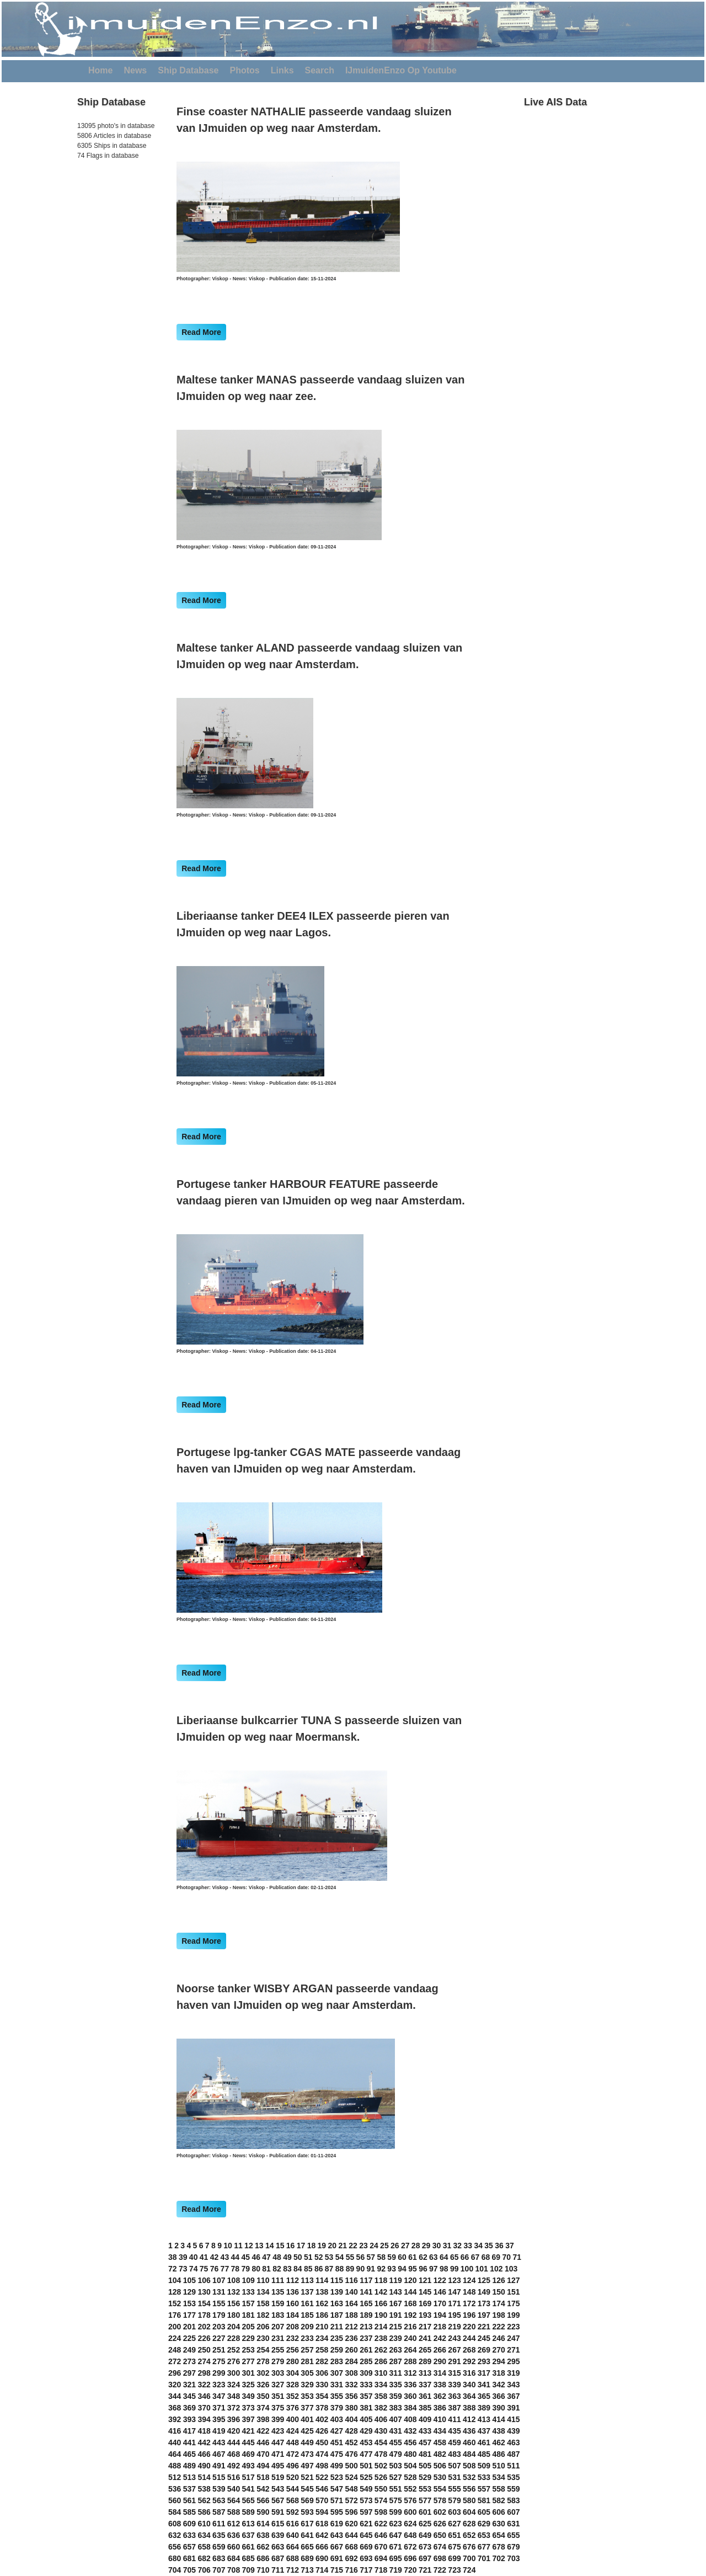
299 (218, 2373)
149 (484, 2291)
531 (454, 2477)
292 (469, 2361)
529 (425, 2477)
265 (425, 2349)
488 (174, 2465)
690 (321, 2558)
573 (366, 2500)
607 (513, 2512)
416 (174, 2430)
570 (321, 2500)
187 (336, 2315)
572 (351, 2500)
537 (189, 2488)
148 (469, 2291)
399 (277, 2419)
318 (498, 2373)
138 (321, 2291)
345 (189, 2396)
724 (469, 2570)
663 (277, 2546)
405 (366, 2419)
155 (218, 2303)
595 (336, 2512)
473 (307, 2454)
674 (440, 2546)
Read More (201, 332)
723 (454, 2570)
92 (381, 2268)
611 (218, 2523)
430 (381, 2430)
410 (440, 2419)
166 (381, 2303)
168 (410, 2303)
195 (454, 2315)
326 (262, 2384)
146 (440, 2291)
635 (218, 2535)
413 (484, 2419)
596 (351, 2512)
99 (454, 2268)
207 (277, 2326)
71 (516, 2257)
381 (366, 2407)
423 (277, 2430)
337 (425, 2384)
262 (381, 2349)
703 (513, 2558)
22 (353, 2245)
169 (425, 2303)
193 (425, 2315)
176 (174, 2315)
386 (440, 2407)
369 (189, 2407)
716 (351, 2570)
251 (218, 2349)
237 (366, 2338)
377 (307, 2407)
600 (410, 2512)
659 (218, 2546)
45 (245, 2257)
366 (498, 2396)
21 (342, 2245)
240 (410, 2338)
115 (336, 2280)
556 (469, 2488)
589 (248, 2512)
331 (336, 2384)
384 (410, 2407)
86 (318, 2268)
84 (297, 2268)
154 (203, 2303)
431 (395, 2430)
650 (440, 2535)
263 (395, 2349)
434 (440, 2430)
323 (218, 2384)
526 (381, 2477)
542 (262, 2488)
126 (498, 2280)
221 (484, 2326)
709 (248, 2570)
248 (174, 2349)
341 (484, 2384)
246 (498, 2338)
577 (425, 2500)
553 (425, 2488)
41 (204, 2257)
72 (172, 2268)
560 (174, 2500)
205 (248, 2326)
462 (498, 2442)
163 (336, 2303)
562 (203, 2500)
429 (366, 2430)
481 (425, 2454)
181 (248, 2315)
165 (366, 2303)
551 (395, 2488)
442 (203, 2442)
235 (336, 2338)
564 (233, 2500)
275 (218, 2361)
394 (203, 2419)
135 (277, 2291)
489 (189, 2465)
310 (381, 2373)
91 (371, 2268)
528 (410, 2477)
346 (203, 2396)
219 (454, 2326)
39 (183, 2257)
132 (233, 2291)
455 (395, 2442)
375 (277, 2407)
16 (290, 2245)
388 (469, 2407)
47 (266, 2257)
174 (498, 2303)
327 (277, 2384)
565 (248, 2500)
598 (381, 2512)
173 (484, 2303)
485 (484, 2454)
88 (339, 2268)
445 (248, 2442)
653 (484, 2535)
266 (440, 2349)
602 (440, 2512)
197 (484, 2315)
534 (498, 2477)
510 (498, 2465)
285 (366, 2361)
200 (174, 2326)
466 (203, 2454)
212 (351, 2326)
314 (440, 2373)
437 (484, 2430)
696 (410, 2558)
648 (410, 2535)
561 (189, 2500)
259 (336, 2349)
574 (381, 2500)
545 (307, 2488)
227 (218, 2338)
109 (248, 2280)
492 (233, 2465)
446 (262, 2442)
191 (395, 2315)
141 (366, 2291)
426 (321, 2430)
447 (277, 2442)
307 (336, 2373)
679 (513, 2546)
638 (262, 2535)
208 (292, 2326)
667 (336, 2546)
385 (425, 2407)
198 (498, 2315)
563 (218, 2500)
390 (498, 2407)
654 (498, 2535)
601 (425, 2512)
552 (410, 2488)
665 (307, 2546)
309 (366, 2373)
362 (440, 2396)
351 (277, 2396)
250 (203, 2349)
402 (321, 2419)
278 (262, 2361)
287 (395, 2361)
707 (218, 2570)
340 (469, 2384)
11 (238, 2245)
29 (426, 2245)
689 (307, 2558)
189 (366, 2315)
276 (233, 2361)
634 (203, 2535)
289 (425, 2361)
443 (218, 2442)
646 (381, 2535)
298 (203, 2373)
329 (307, 2384)
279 (277, 2361)
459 (454, 2442)
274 (203, 2361)
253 (248, 2349)
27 (405, 2245)
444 (233, 2442)
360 (410, 2396)
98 (444, 2268)
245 (484, 2338)
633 (189, 2535)
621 (366, 2523)
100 (467, 2268)
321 (189, 2384)
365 (484, 2396)
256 (292, 2349)
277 (248, 2361)
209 (307, 2326)
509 (484, 2465)
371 (218, 2407)
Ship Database (188, 70)
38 (172, 2257)
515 (218, 2477)
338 (440, 2384)
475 (336, 2454)
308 (351, 2373)
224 (174, 2338)
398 (262, 2419)
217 (425, 2326)
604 (469, 2512)
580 (469, 2500)
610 (203, 2523)
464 (174, 2454)
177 (189, 2315)
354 (321, 2396)
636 (233, 2535)
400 (292, 2419)
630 (498, 2523)
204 (233, 2326)
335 (395, 2384)
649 (425, 2535)
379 (336, 2407)
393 (189, 2419)
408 (410, 2419)
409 (425, 2419)
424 (292, 2430)
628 (469, 2523)
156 (233, 2303)
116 (351, 2280)
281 (307, 2361)
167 (395, 2303)
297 (189, 2373)
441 (189, 2442)
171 (454, 2303)
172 (469, 2303)
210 (321, 2326)
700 (469, 2558)
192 (410, 2315)
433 (425, 2430)
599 (395, 2512)
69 (496, 2257)
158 (262, 2303)
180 (233, 2315)
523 (336, 2477)
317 (484, 2373)
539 (218, 2488)
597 (366, 2512)
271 (513, 2349)
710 (262, 2570)
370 (203, 2407)
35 (488, 2245)
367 (513, 2396)
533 (484, 2477)
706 (203, 2570)
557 (484, 2488)
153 (189, 2303)
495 (277, 2465)
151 (513, 2291)
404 (351, 2419)
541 (248, 2488)
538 (203, 2488)
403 (336, 2419)
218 (440, 2326)
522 (321, 2477)
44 (235, 2257)
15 (280, 2245)
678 (498, 2546)
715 (336, 2570)
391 (513, 2407)
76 (214, 2268)
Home (100, 70)
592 (292, 2512)
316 (469, 2373)
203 (218, 2326)
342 (498, 2384)
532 (469, 2477)
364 (469, 2396)
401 (307, 2419)
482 (440, 2454)
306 (321, 2373)
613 (248, 2523)
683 (218, 2558)
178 (203, 2315)
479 (395, 2454)
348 (233, 2396)
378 (321, 2407)
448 (292, 2442)
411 (454, 2419)
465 (189, 2454)
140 (351, 2291)
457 (425, 2442)
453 (366, 2442)
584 (174, 2512)
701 (484, 2558)
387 (454, 2407)
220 (469, 2326)
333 (366, 2384)
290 (440, 2361)
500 (351, 2465)
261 (366, 2349)
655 (513, 2535)
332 (351, 2384)
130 (203, 2291)
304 (292, 2373)
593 (307, 2512)
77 (225, 2268)
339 (454, 2384)
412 (469, 2419)
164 (351, 2303)
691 (336, 2558)
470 (262, 2454)
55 (350, 2257)
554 (440, 2488)
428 (351, 2430)
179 (218, 2315)
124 (469, 2280)
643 (336, 2535)
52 (318, 2257)
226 (203, 2338)
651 (454, 2535)
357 (366, 2396)
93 (391, 2268)
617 (307, 2523)
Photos (245, 70)
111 (277, 2280)
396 (233, 2419)
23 (363, 2245)
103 (511, 2268)
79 (245, 2268)
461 (484, 2442)
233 (307, 2338)
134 (262, 2291)
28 (415, 2245)
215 (395, 2326)
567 (277, 2500)
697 (425, 2558)
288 (410, 2361)
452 (351, 2442)
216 (410, 2326)
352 (292, 2396)
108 (233, 2280)
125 (484, 2280)
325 (248, 2384)
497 (307, 2465)
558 (498, 2488)
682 (203, 2558)
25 (384, 2245)
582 (498, 2500)
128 (174, 2291)
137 (307, 2291)
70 (506, 2257)
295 (513, 2361)
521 (307, 2477)
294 (498, 2361)
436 (469, 2430)
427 (336, 2430)
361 (425, 2396)
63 (433, 2257)
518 (262, 2477)
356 (351, 2396)
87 (329, 2268)
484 (469, 2454)
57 (371, 2257)
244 (469, 2338)
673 (425, 2546)
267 (454, 2349)
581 (484, 2500)
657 (189, 2546)
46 (256, 2257)
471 (277, 2454)
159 (277, 2303)
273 (189, 2361)
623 (395, 2523)
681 (189, 2558)
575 (395, 2500)
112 (292, 2280)
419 (218, 2430)
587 (218, 2512)
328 (292, 2384)
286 (381, 2361)
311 (395, 2373)
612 (233, 2523)
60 (402, 2257)
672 (410, 2546)
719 (395, 2570)
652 (469, 2535)
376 (292, 2407)
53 (329, 2257)
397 (248, 2419)
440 (174, 2442)
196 (469, 2315)
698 (440, 2558)
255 (277, 2349)
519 (277, 2477)
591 (277, 2512)
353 (307, 2396)
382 (381, 2407)
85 (308, 2268)
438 (498, 2430)
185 (307, 2315)
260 (351, 2349)
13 (259, 2245)
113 (307, 2280)
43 (225, 2257)
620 (351, 2523)
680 (174, 2558)
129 (189, 2291)
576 (410, 2500)
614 (262, 2523)
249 (189, 2349)
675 (454, 2546)
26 (395, 2245)
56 (360, 2257)
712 (292, 2570)
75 (204, 2268)
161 (307, 2303)
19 (322, 2245)
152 (174, 2303)
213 (366, 2326)
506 (440, 2465)
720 (410, 2570)
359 (395, 2396)
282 (321, 2361)
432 (410, 2430)
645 (366, 2535)
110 (262, 2280)
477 (366, 2454)
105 (189, 2280)
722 (440, 2570)
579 (454, 2500)
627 (454, 2523)
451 (336, 2442)
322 (203, 2384)
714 (321, 2570)
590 (262, 2512)
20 (332, 2245)
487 (513, 2454)
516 (233, 2477)
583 (513, 2500)
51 (308, 2257)
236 (351, 2338)
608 (174, 2523)
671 (395, 2546)
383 (395, 2407)
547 (336, 2488)
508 (469, 2465)
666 (321, 2546)
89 (350, 2268)
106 (203, 2280)
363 (454, 2396)
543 (277, 2488)
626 (440, 2523)
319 (513, 2373)
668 (351, 2546)
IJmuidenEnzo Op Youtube (401, 70)
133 (248, 2291)
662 (262, 2546)
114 (321, 2280)
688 (292, 2558)
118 (381, 2280)
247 (513, 2338)
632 (174, 2535)
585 (189, 2512)
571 (336, 2500)
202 (203, 2326)
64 (444, 2257)
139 (336, 2291)
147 (454, 2291)
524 (351, 2477)
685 (248, 2558)
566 (262, 2500)
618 (321, 2523)
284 (351, 2361)
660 (233, 2546)
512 (174, 2477)
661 (248, 2546)
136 (292, 2291)
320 (174, 2384)
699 (454, 2558)
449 (307, 2442)
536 (174, 2488)
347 (218, 2396)
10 (227, 2245)
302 (262, 2373)
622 (381, 2523)
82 (276, 2268)
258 (321, 2349)
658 (203, 2546)
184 (292, 2315)
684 (233, 2558)
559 (513, 2488)
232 (292, 2338)
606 (498, 2512)
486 (498, 2454)
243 (454, 2338)
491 (218, 2465)
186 (321, 2315)
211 (336, 2326)
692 (351, 2558)
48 (276, 2257)
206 (262, 2326)
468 (233, 2454)
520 (292, 2477)
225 (189, 2338)
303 (277, 2373)
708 (233, 2570)
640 (292, 2535)
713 (307, 2570)
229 (248, 2338)
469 (248, 2454)
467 (218, 2454)
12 (248, 2245)
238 (381, 2338)
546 (321, 2488)
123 (454, 2280)
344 (174, 2396)
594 (321, 2512)
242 (440, 2338)
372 (233, 2407)
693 (366, 2558)
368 (174, 2407)
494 (262, 2465)
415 (513, 2419)
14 (269, 2245)
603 (454, 2512)
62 (423, 2257)
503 (395, 2465)
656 (174, 2546)
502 (381, 2465)
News (135, 70)
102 (496, 2268)
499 (336, 2465)
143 (395, 2291)
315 (454, 2373)
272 (174, 2361)
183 (277, 2315)
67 (475, 2257)
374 (262, 2407)
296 (174, 2373)
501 (366, 2465)
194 (440, 2315)
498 (321, 2465)
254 (262, 2349)
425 (307, 2430)
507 (454, 2465)
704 (174, 2570)
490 (203, 2465)
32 (457, 2245)
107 (218, 2280)
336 (410, 2384)
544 (292, 2488)
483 (454, 2454)
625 (425, 2523)
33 (467, 2245)
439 (513, 2430)
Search (319, 70)
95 (412, 2268)
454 (381, 2442)
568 (292, 2500)
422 (262, 2430)
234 (321, 2338)
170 (440, 2303)
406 (381, 2419)
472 (292, 2454)
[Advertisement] (110, 236)
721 (425, 2570)
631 (513, 2523)
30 (436, 2245)
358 (381, 2396)
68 (486, 2257)
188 (351, 2315)
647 (395, 2535)
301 (248, 2373)
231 (277, 2338)
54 (339, 2257)
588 (233, 2512)
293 (484, 2361)
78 (235, 2268)
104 (174, 2280)
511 (513, 2465)
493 (248, 2465)
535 (513, 2477)
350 (262, 2396)
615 (277, 2523)
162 (321, 2303)
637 (248, 2535)
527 (395, 2477)
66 (465, 2257)
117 (366, 2280)
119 (395, 2280)
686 (262, 2558)
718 (381, 2570)
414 (498, 2419)
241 (425, 2338)
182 (262, 2315)
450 (321, 2442)
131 (218, 2291)
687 (277, 2558)
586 (203, 2512)
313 (425, 2373)
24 (374, 2245)
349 (248, 2396)
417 (189, 2430)
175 (513, 2303)
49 (287, 2257)
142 (381, 2291)
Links (282, 70)
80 (256, 2268)
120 (410, 2280)
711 (277, 2570)
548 (351, 2488)
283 (336, 2361)
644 (351, 2535)
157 (248, 2303)
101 (481, 2268)
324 (233, 2384)
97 (433, 2268)
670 (381, 2546)
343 (513, 2384)
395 (218, 2419)
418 (203, 2430)
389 (484, 2407)
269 (484, 2349)
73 (183, 2268)
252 (233, 2349)
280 (292, 2361)
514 (203, 2477)
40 (193, 2257)
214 (381, 2326)
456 (410, 2442)
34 (478, 2245)
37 (509, 2245)
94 (402, 2268)
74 (193, 2268)
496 (292, 2465)
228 (233, 2338)
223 (513, 2326)
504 (410, 2465)
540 (233, 2488)
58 (381, 2257)
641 (307, 2535)
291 (454, 2361)
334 (381, 2384)
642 (321, 2535)
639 (277, 2535)
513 (189, 2477)
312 (410, 2373)
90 (360, 2268)
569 (307, 2500)
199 (513, 2315)
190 (381, 2315)
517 (248, 2477)
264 (410, 2349)
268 (469, 2349)
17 (301, 2245)
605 (484, 2512)
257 (307, 2349)
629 (484, 2523)
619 (336, 2523)
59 (391, 2257)
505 (425, 2465)
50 (297, 2257)
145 (425, 2291)
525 (366, 2477)
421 (248, 2430)
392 (174, 2419)
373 (248, 2407)
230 (262, 2338)
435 (454, 2430)
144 (410, 2291)
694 (381, 2558)
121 (425, 2280)
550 (381, 2488)
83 (287, 2268)
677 (484, 2546)
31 (447, 2245)
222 (498, 2326)
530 (440, 2477)
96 (423, 2268)
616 (292, 2523)
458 (440, 2442)
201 (189, 2326)
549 (366, 2488)
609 (189, 2523)
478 (381, 2454)
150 (498, 2291)
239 (395, 2338)
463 (513, 2442)
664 (292, 2546)
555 (454, 2488)
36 (499, 2245)
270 (498, 2349)
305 (307, 2373)
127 (513, 2280)
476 (351, 2454)
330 (321, 2384)
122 (440, 2280)
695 (395, 2558)
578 (440, 2500)
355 (336, 2396)
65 (454, 2257)
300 (233, 2373)
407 (395, 2419)
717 (366, 2570)
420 (233, 2430)
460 (469, 2442)
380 (351, 2407)
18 (311, 2245)
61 (412, 2257)
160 (292, 2303)
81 (266, 2268)
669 (366, 2546)
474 (321, 2454)
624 (410, 2523)
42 (214, 2257)
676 (469, 2546)
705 (189, 2570)
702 (498, 2558)
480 (410, 2454)
